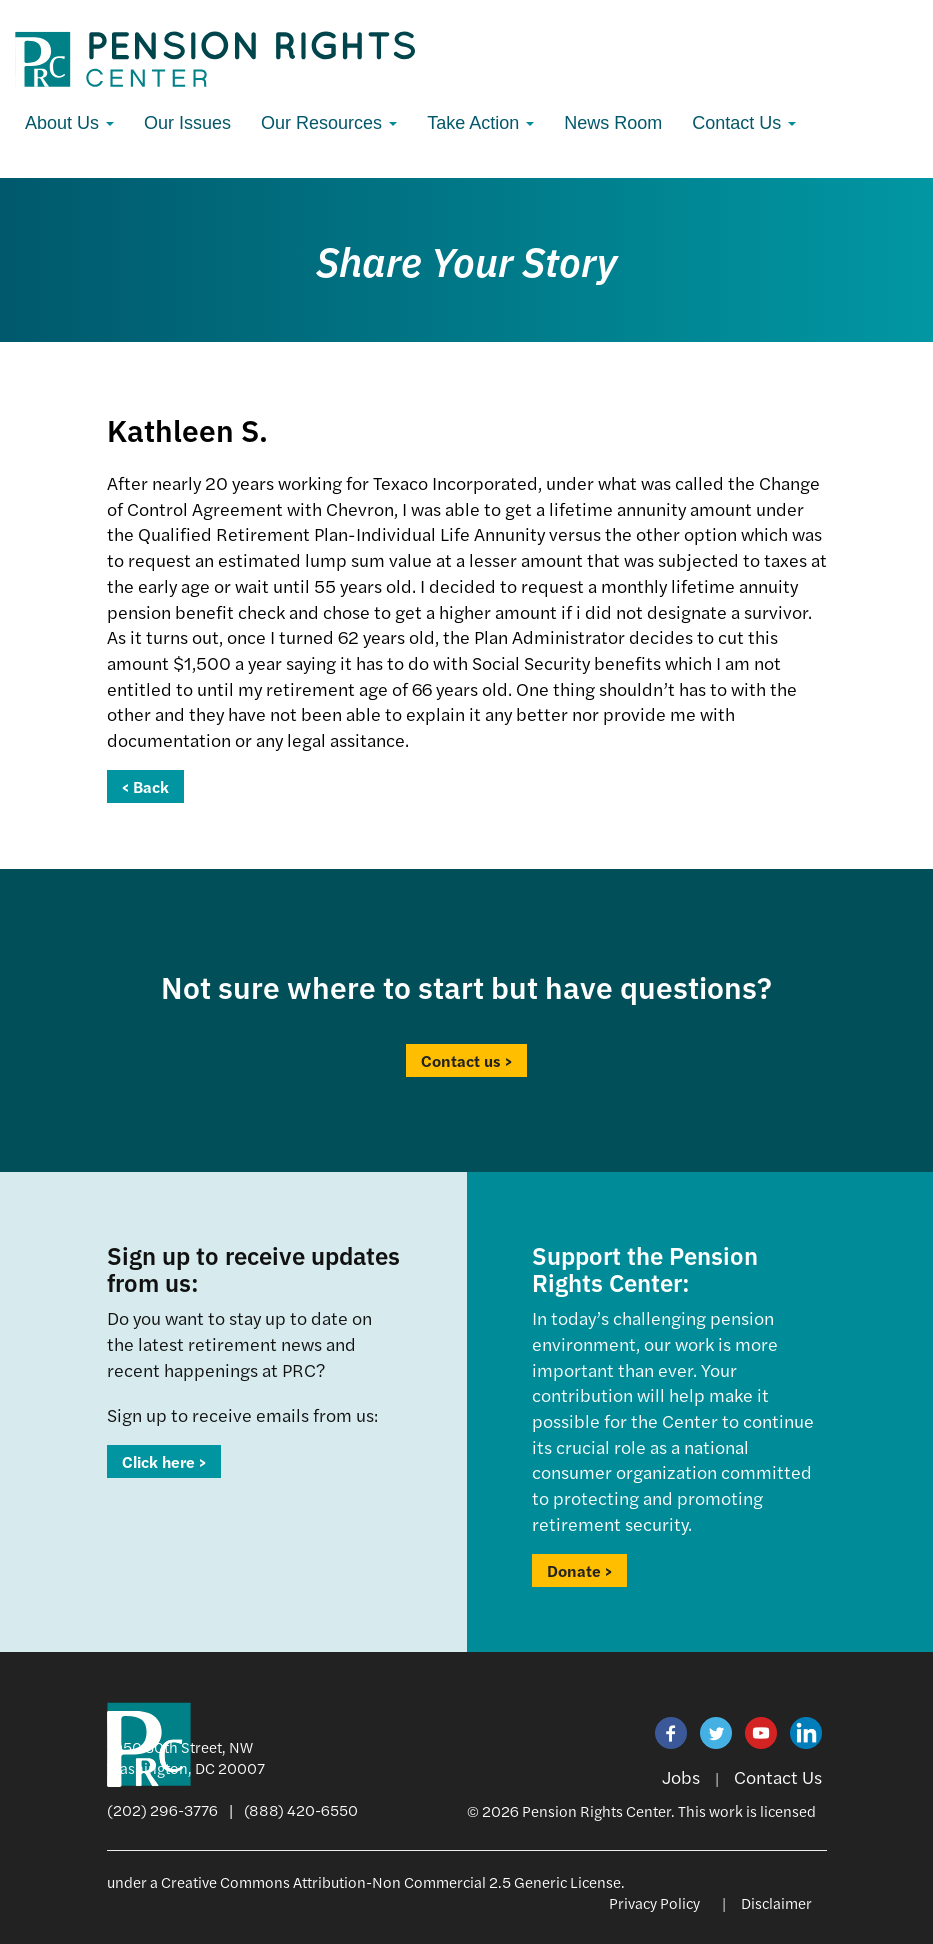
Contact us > (466, 1060)
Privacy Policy (654, 1902)
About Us (69, 123)
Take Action (480, 123)
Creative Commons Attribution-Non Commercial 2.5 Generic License (391, 1881)
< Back (145, 786)
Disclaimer (776, 1902)
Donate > (579, 1570)
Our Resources (329, 123)
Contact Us (744, 123)
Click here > (164, 1461)
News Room (613, 123)
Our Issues (187, 123)
